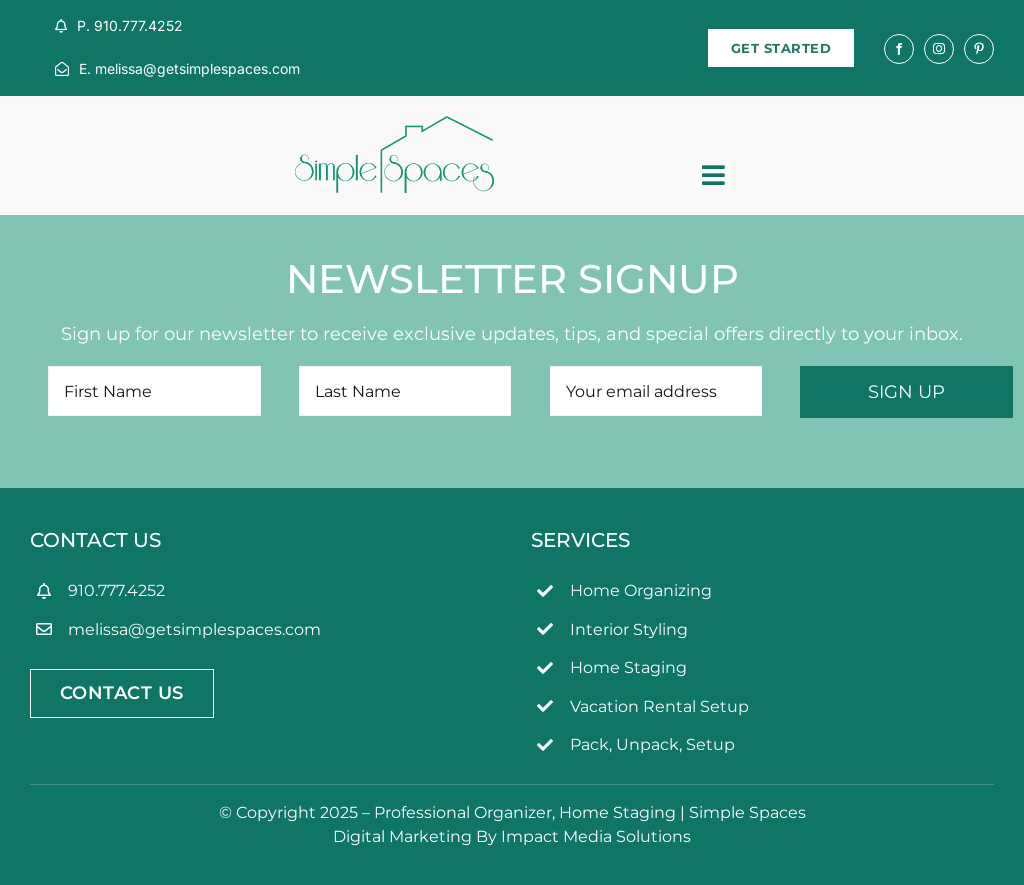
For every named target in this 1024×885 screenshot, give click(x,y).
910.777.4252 (116, 590)
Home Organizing (641, 590)
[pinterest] (979, 49)
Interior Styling (629, 629)
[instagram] (939, 49)
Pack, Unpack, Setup (652, 744)
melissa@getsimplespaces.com (194, 629)
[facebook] (899, 49)
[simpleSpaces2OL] (394, 125)
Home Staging (628, 667)
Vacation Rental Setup (659, 706)
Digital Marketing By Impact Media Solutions (512, 836)
